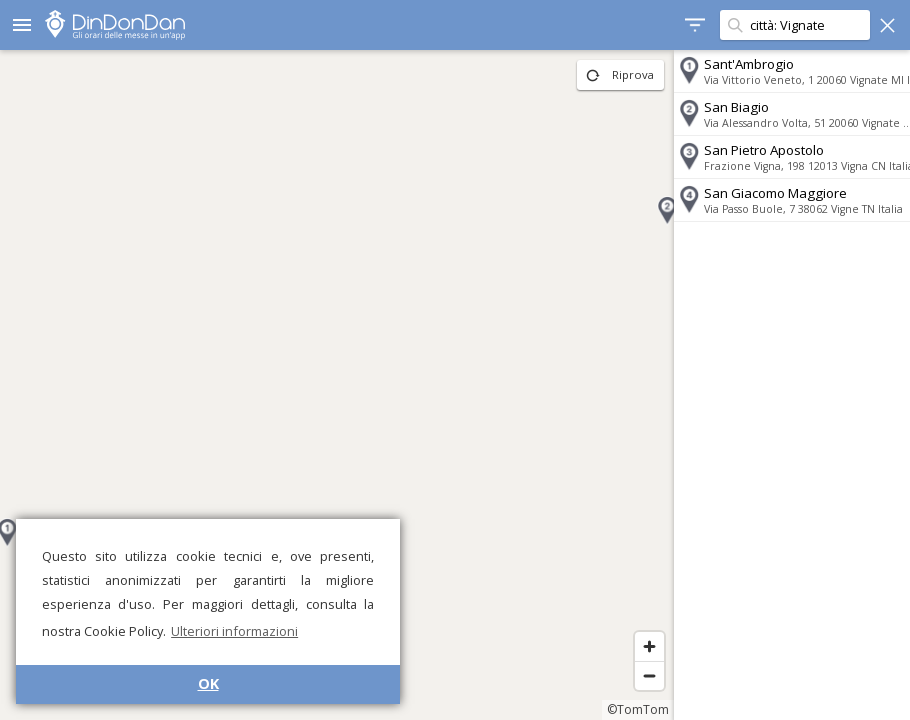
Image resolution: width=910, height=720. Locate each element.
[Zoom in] (635, 646)
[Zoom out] (635, 675)
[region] (330, 385)
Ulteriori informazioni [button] (234, 631)
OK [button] (208, 683)
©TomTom (624, 709)
